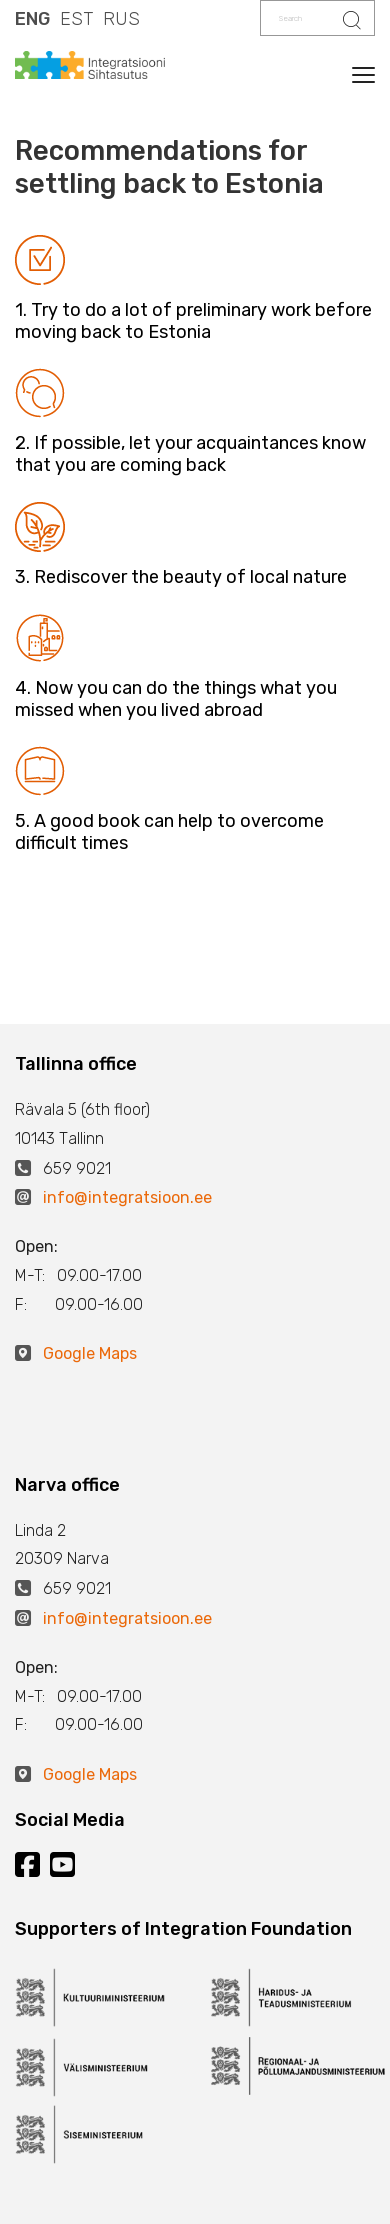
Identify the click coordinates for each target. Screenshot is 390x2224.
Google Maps (90, 1353)
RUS (121, 19)
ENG (32, 19)
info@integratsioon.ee (127, 1197)
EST (76, 19)
